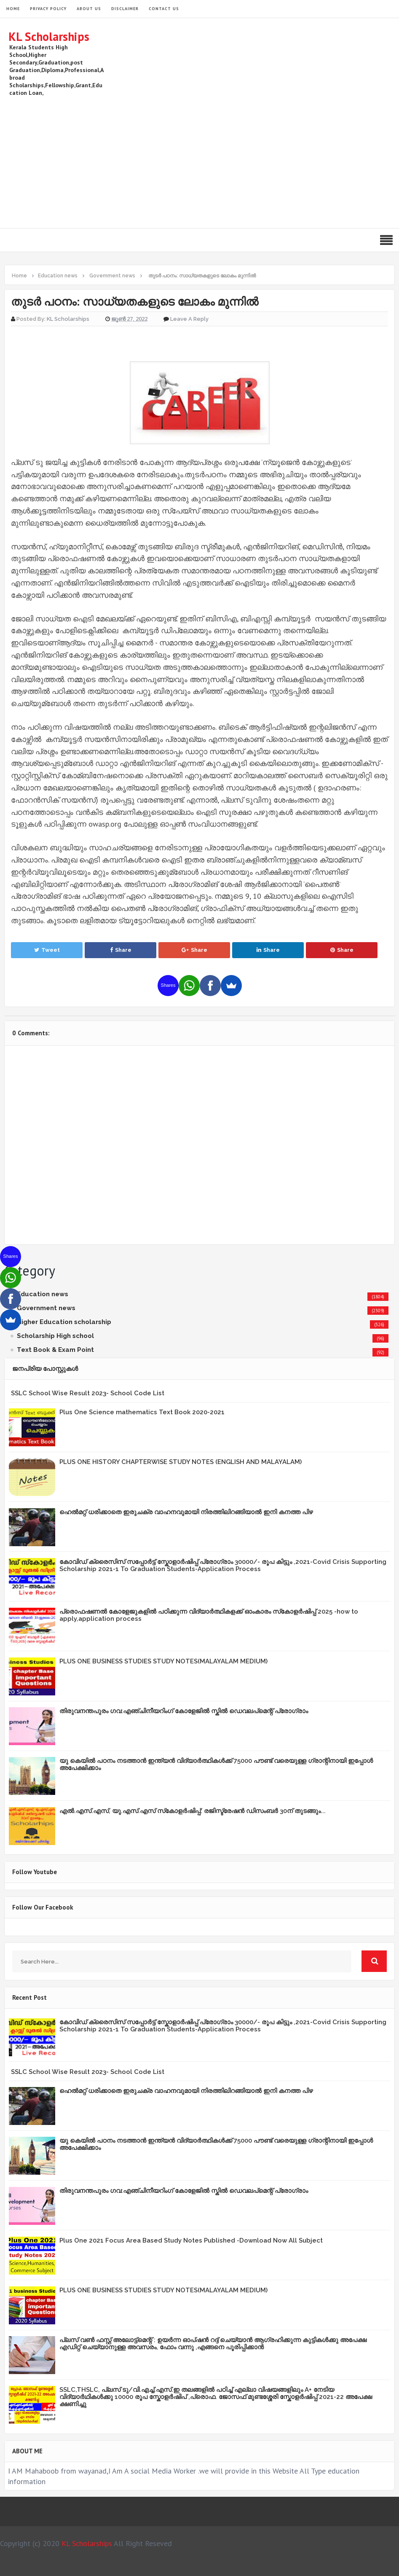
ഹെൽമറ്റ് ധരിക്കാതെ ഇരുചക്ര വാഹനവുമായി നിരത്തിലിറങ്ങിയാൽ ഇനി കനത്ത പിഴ (186, 1512)
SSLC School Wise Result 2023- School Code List (87, 1393)
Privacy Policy (48, 8)
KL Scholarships (48, 36)
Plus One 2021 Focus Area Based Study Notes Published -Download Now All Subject (191, 2240)
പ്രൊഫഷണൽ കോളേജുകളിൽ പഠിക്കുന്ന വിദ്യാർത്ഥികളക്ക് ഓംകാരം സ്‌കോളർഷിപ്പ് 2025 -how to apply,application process (208, 1615)
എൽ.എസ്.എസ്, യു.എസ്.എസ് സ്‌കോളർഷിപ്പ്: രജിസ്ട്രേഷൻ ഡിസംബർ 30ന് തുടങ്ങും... (192, 1811)
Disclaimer (125, 8)
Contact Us (164, 8)
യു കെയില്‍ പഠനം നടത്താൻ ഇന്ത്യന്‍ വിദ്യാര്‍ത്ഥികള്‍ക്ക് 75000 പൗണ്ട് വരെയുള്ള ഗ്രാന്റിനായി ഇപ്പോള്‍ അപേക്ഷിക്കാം (216, 1764)
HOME (13, 8)
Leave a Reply (189, 319)
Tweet (47, 950)
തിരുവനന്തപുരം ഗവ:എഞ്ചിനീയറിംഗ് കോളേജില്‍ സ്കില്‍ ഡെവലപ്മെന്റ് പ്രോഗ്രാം (183, 1711)
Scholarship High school (55, 1336)
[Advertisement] (237, 161)
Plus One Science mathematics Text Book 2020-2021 (142, 1412)
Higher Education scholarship (64, 1322)
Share (120, 950)
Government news (46, 1308)
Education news (42, 1294)
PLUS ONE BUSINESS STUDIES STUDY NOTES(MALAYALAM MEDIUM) (163, 1661)
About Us (89, 8)
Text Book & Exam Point (55, 1350)
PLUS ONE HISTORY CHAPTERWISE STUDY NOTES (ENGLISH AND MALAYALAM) (180, 1462)
